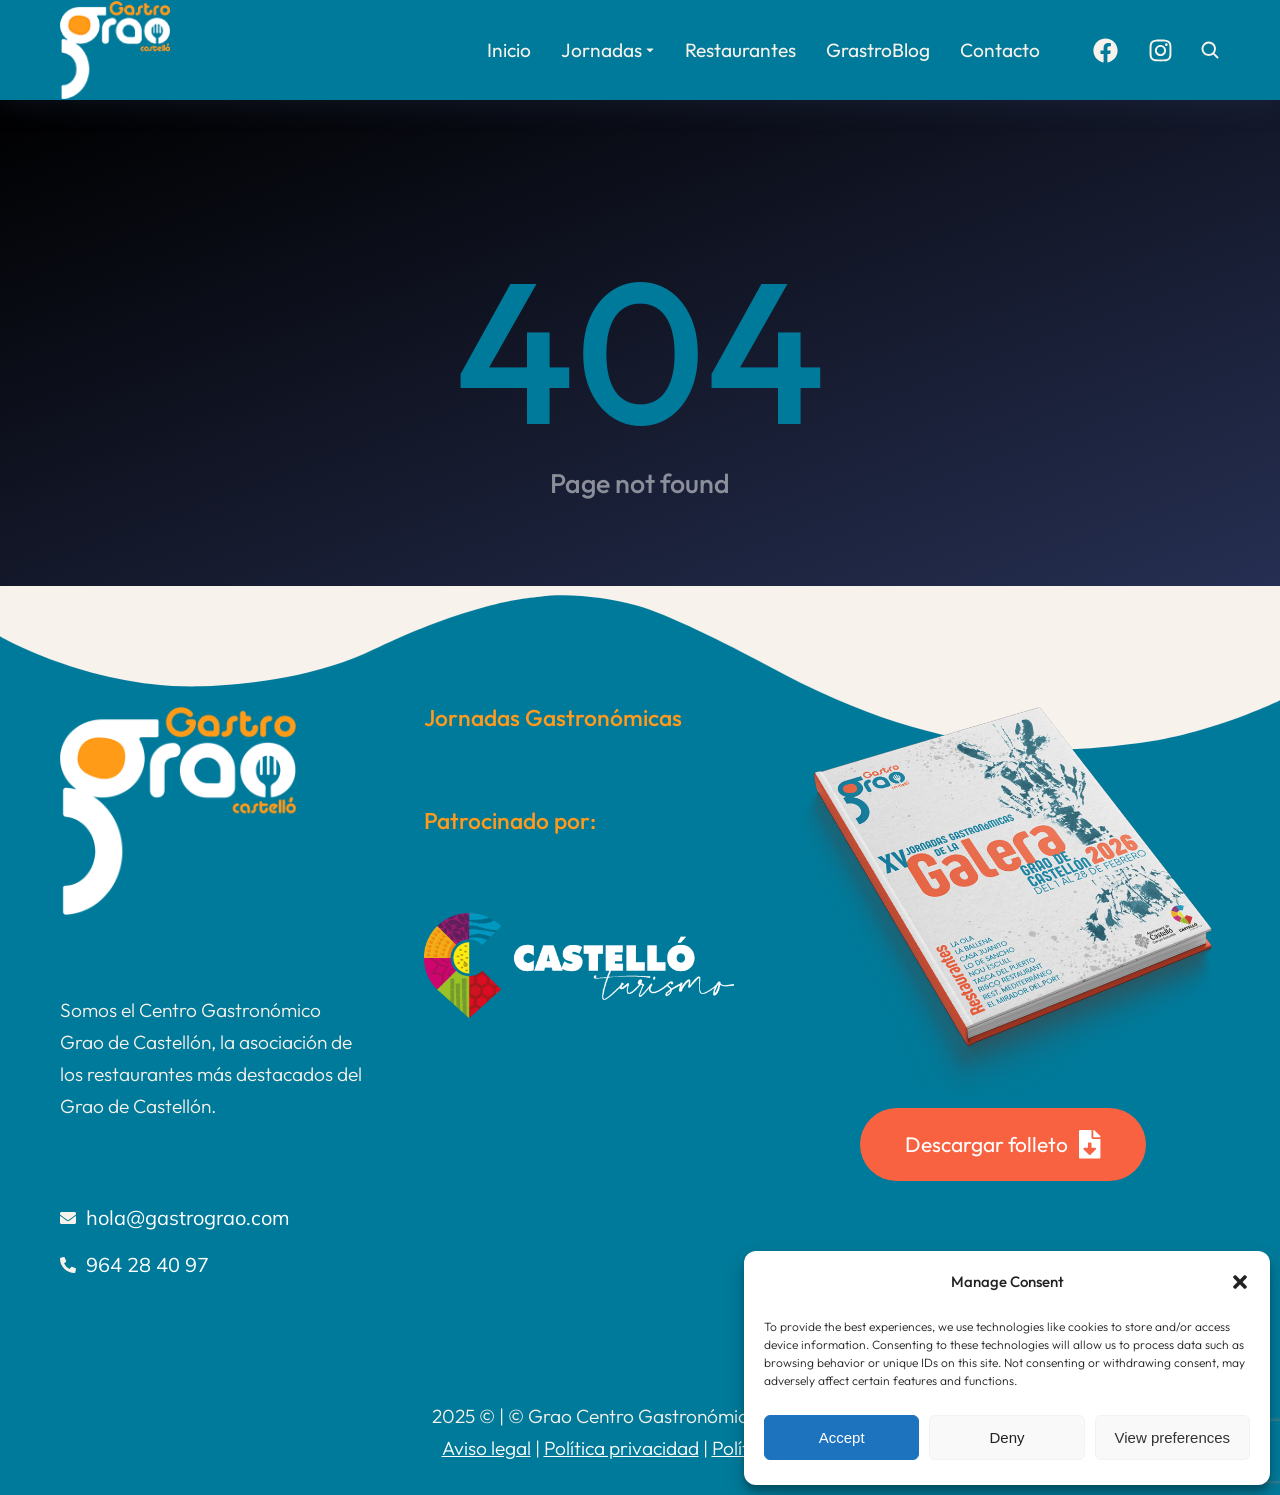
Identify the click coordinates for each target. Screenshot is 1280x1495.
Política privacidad (621, 1448)
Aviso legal (486, 1448)
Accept (842, 1437)
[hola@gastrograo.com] (212, 1218)
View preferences (1173, 1437)
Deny (1006, 1437)
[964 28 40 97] (212, 1265)
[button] (1240, 1282)
